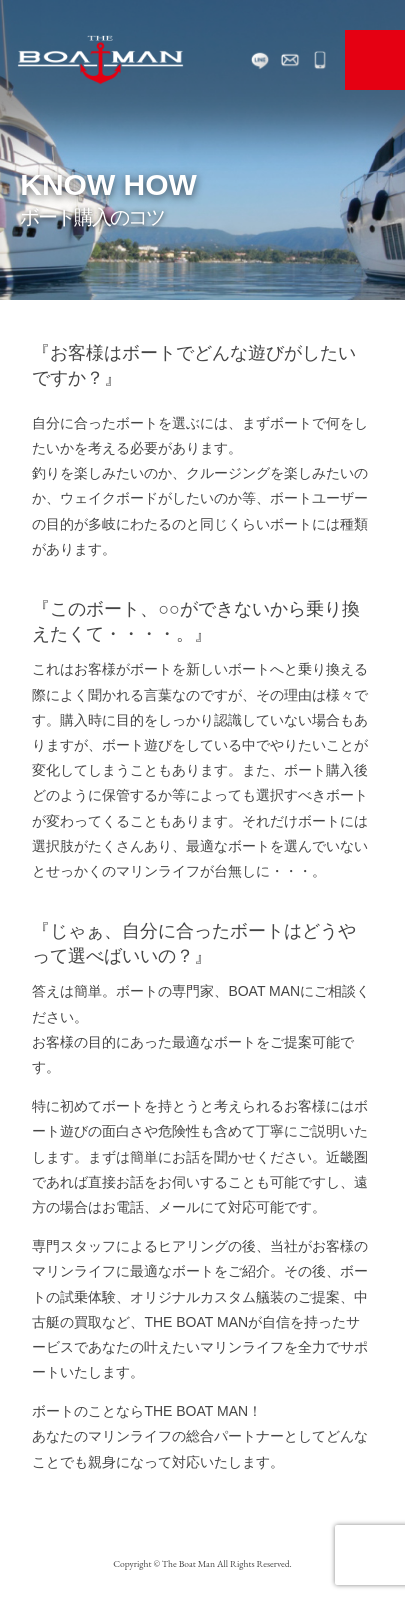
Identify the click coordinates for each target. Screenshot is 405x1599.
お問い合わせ (290, 60)
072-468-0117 (320, 60)
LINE (260, 60)
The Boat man (100, 60)
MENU (375, 60)
